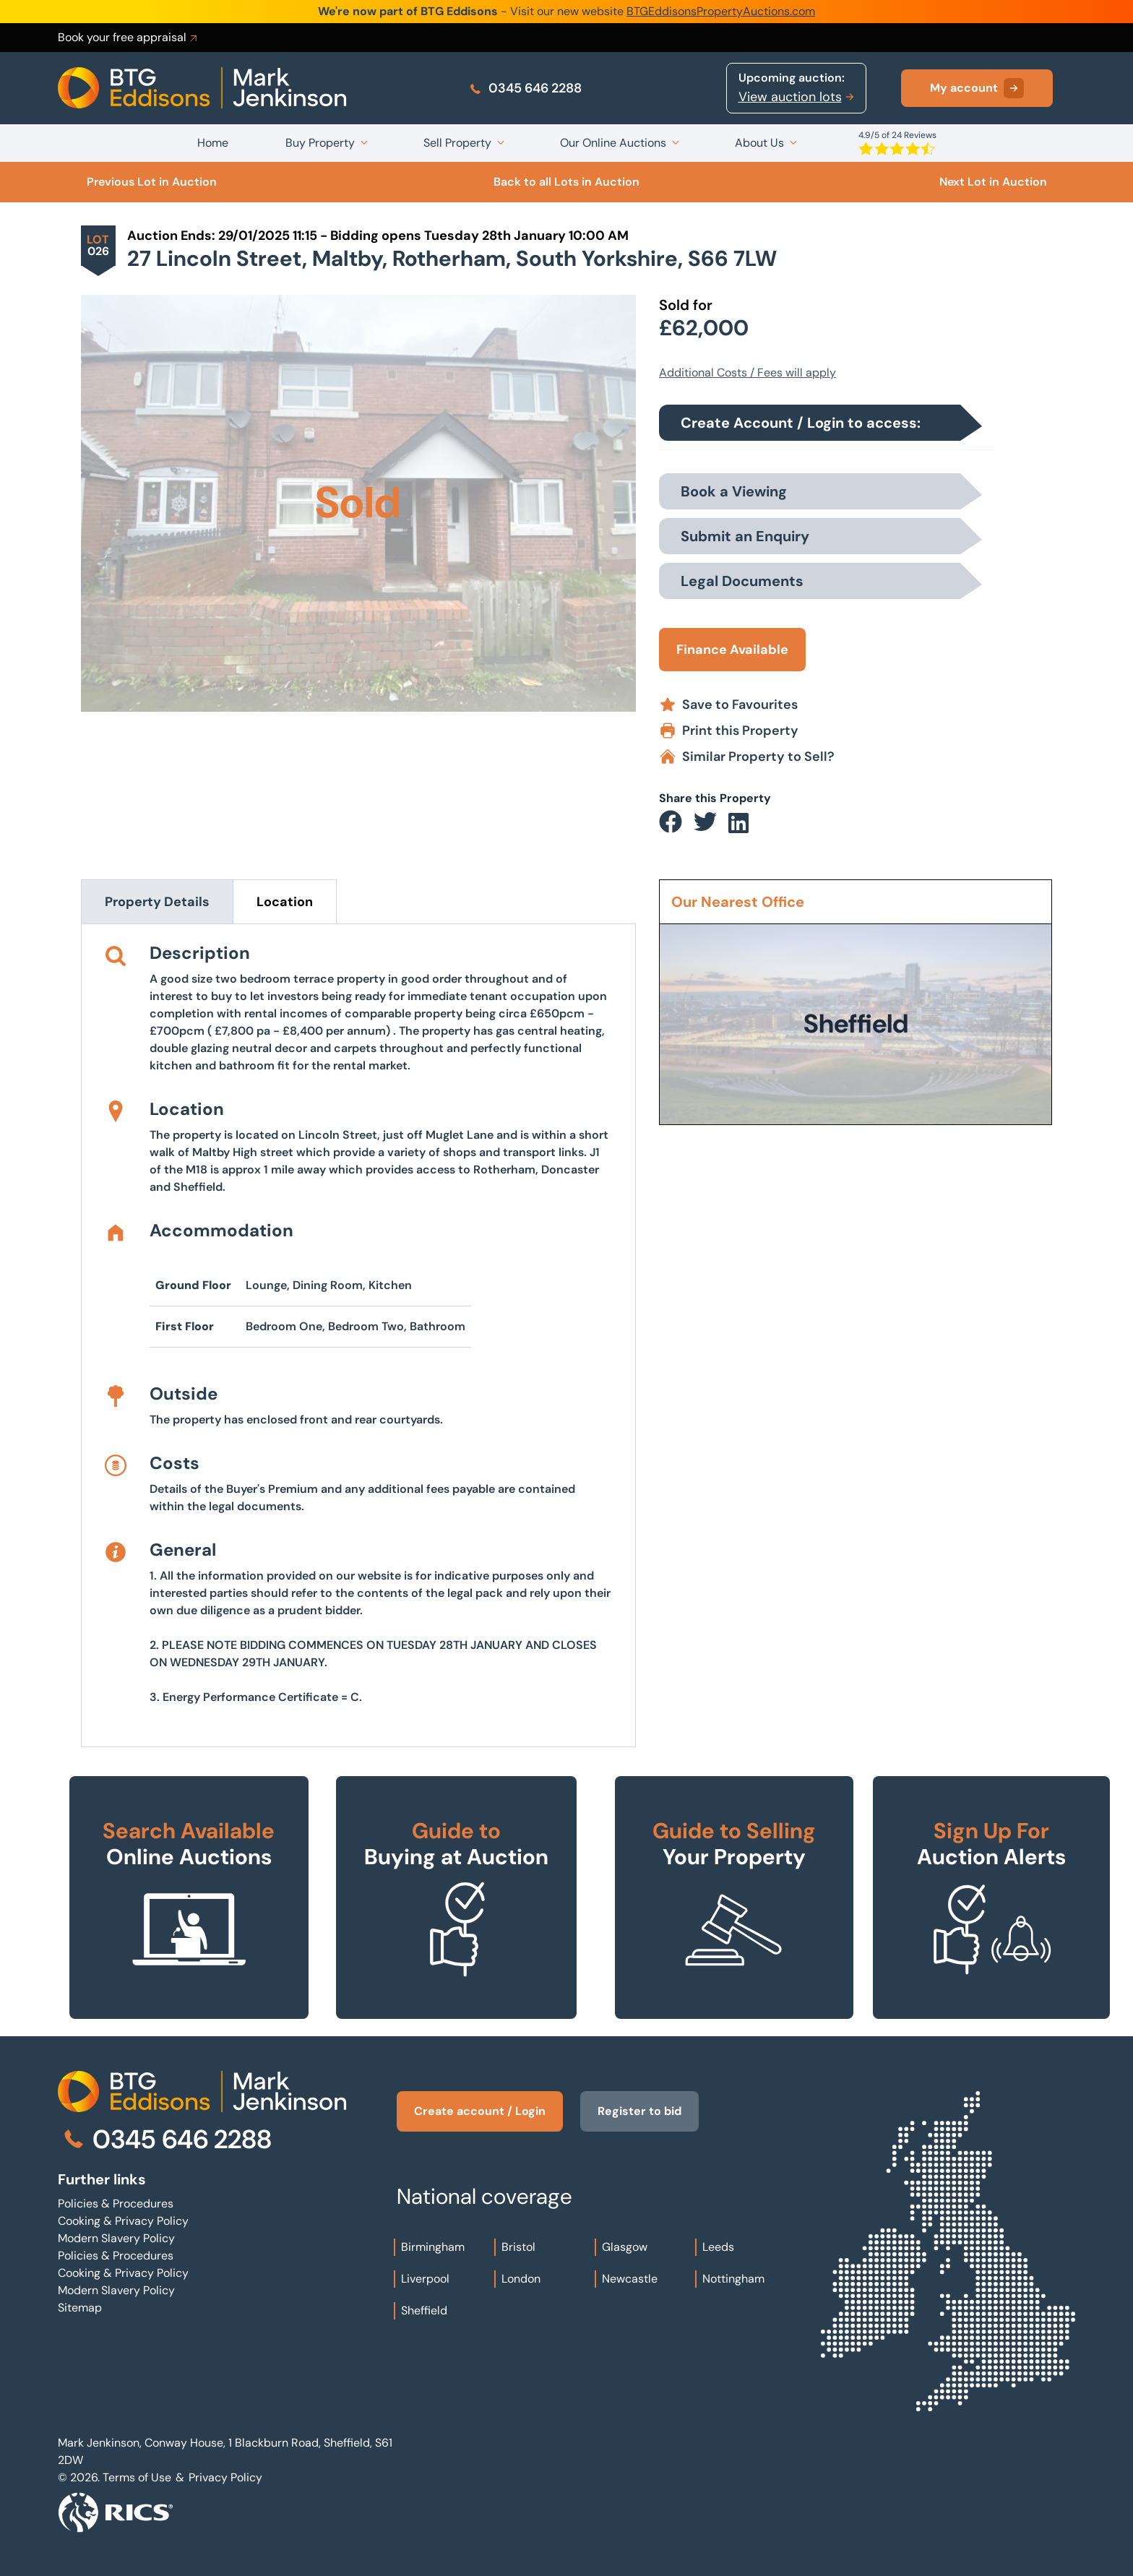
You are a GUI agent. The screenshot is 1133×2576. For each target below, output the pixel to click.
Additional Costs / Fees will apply (747, 372)
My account (977, 88)
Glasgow (624, 2246)
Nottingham (733, 2278)
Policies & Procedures (115, 2203)
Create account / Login (480, 2111)
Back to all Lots (566, 181)
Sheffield (424, 2310)
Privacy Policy (225, 2477)
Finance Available (732, 649)
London (520, 2278)
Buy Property (320, 142)
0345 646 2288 (525, 88)
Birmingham (433, 2246)
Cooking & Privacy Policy (123, 2220)
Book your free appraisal (128, 38)
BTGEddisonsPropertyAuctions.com (720, 11)
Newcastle (630, 2278)
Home (212, 142)
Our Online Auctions (613, 142)
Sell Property (457, 142)
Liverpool (425, 2278)
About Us (759, 142)
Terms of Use (137, 2477)
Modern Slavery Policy (116, 2238)
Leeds (718, 2246)
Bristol (518, 2246)
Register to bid (639, 2111)
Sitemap (80, 2307)
